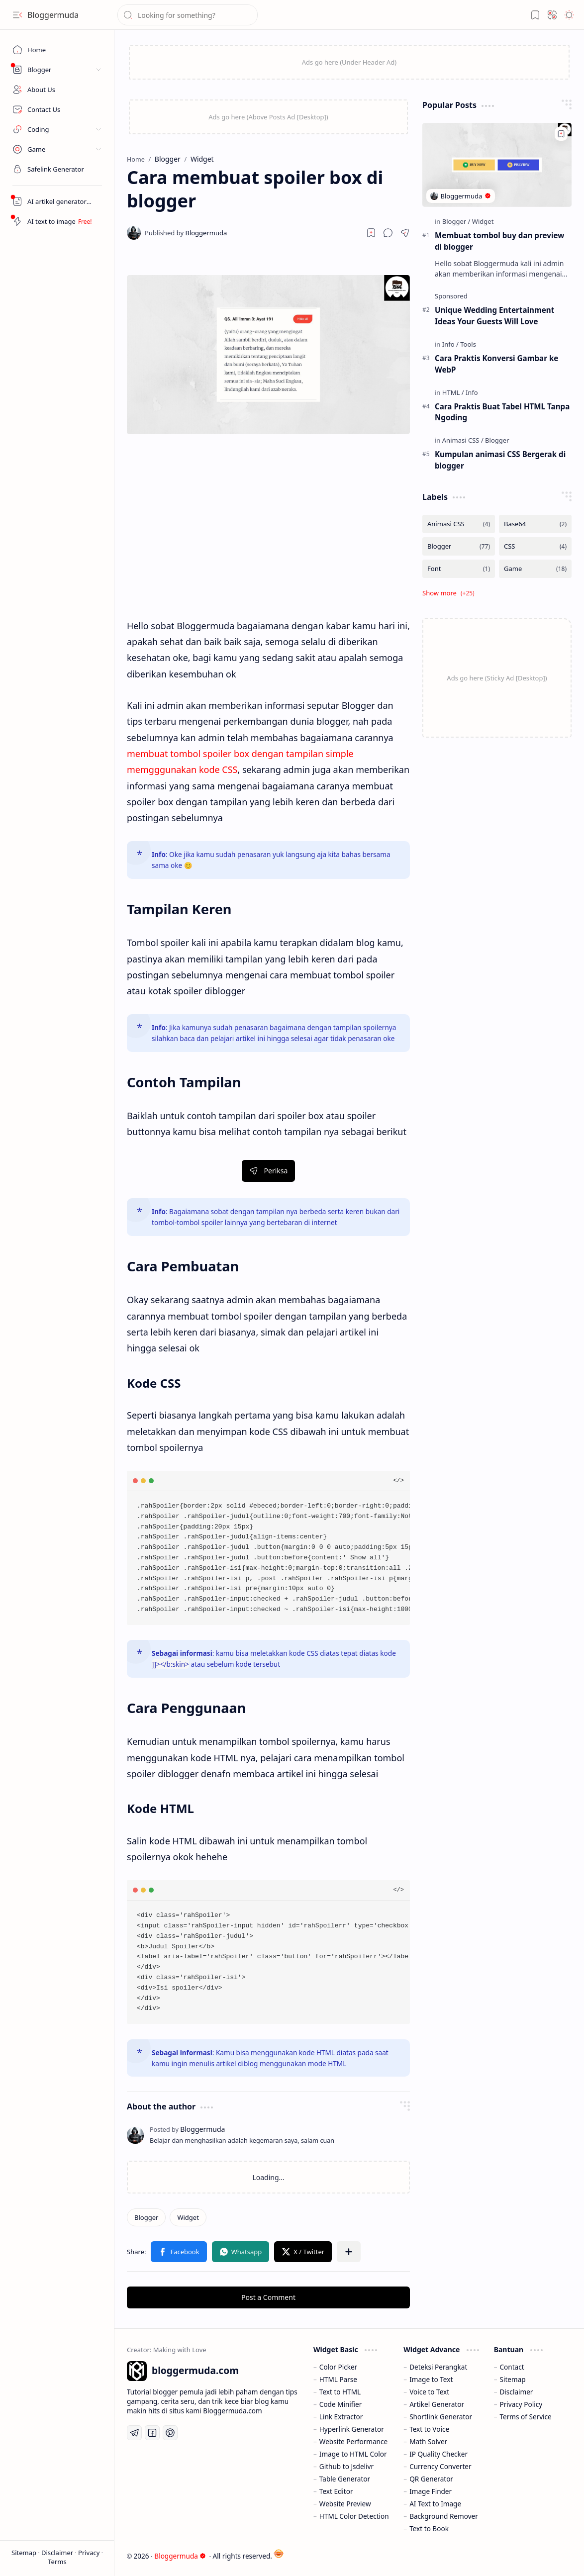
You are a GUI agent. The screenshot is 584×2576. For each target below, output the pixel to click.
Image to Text (431, 2379)
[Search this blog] (187, 15)
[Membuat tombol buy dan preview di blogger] (497, 165)
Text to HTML (340, 2391)
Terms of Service (525, 2416)
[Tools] (468, 344)
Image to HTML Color (353, 2454)
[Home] (57, 50)
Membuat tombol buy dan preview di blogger (499, 241)
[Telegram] (134, 2432)
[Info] (450, 344)
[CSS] (535, 546)
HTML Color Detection (354, 2516)
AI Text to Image (435, 2503)
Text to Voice (429, 2429)
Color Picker (338, 2367)
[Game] (535, 569)
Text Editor (336, 2491)
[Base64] (535, 524)
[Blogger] (146, 2217)
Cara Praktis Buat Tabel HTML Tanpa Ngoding (502, 412)
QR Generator (431, 2478)
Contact (511, 2367)
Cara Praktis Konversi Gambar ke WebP (496, 364)
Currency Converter (440, 2466)
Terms (57, 2561)
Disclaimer (58, 2552)
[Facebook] (152, 2432)
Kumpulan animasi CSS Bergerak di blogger (500, 460)
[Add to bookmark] (561, 134)
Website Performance (353, 2441)
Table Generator (344, 2478)
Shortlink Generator (440, 2416)
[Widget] (188, 2217)
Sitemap (24, 2552)
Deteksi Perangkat (438, 2367)
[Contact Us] (57, 109)
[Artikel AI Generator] (57, 201)
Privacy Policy (520, 2404)
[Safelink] (57, 169)
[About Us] (57, 89)
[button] (17, 14)
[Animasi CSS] (463, 440)
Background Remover (443, 2516)
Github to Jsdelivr (346, 2466)
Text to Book (429, 2528)
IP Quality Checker (438, 2454)
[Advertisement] (268, 532)
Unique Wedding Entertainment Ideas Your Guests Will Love (494, 315)
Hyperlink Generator (351, 2429)
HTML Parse (338, 2379)
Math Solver (428, 2441)
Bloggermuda (53, 14)
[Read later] (371, 232)
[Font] (458, 569)
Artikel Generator (436, 2404)
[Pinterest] (170, 2432)
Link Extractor (341, 2416)
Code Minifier (340, 2404)
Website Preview (345, 2503)
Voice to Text (429, 2391)
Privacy (89, 2552)
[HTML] (453, 392)
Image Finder (430, 2491)
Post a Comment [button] (268, 2297)
